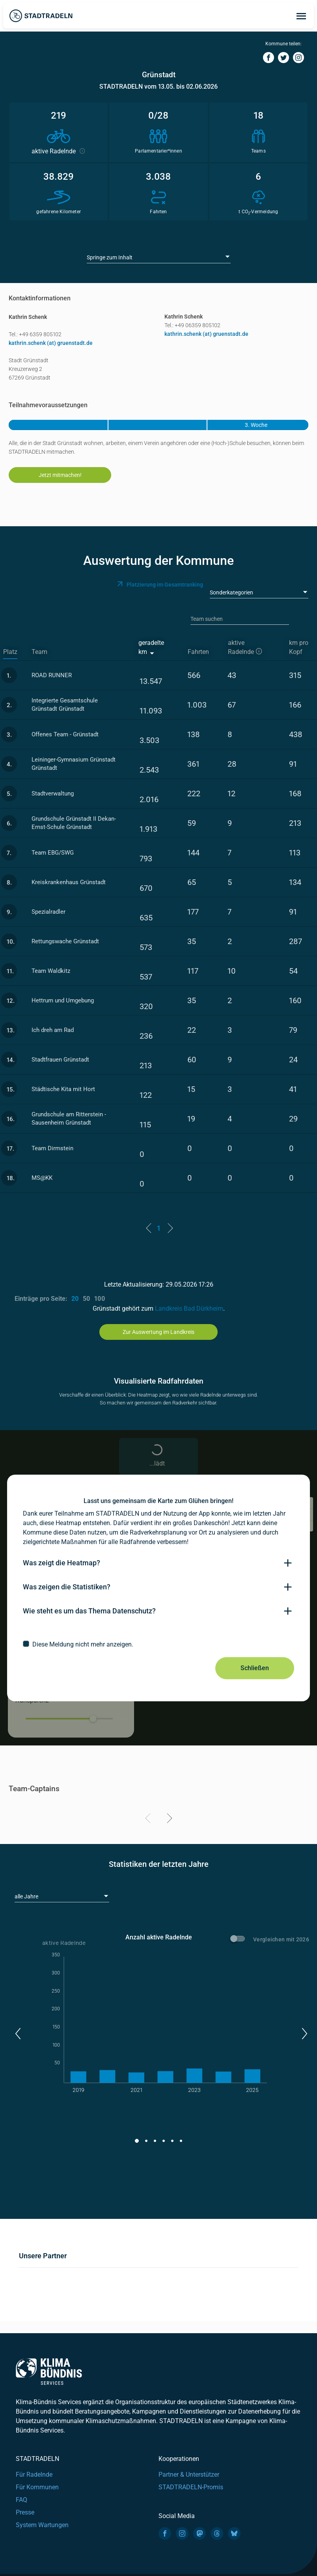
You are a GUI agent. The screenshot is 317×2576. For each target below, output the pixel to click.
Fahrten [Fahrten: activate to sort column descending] (198, 652)
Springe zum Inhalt (109, 257)
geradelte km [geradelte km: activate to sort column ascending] (151, 647)
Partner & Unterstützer (188, 2474)
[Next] (168, 1819)
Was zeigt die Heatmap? (61, 1563)
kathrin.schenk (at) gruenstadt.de (51, 343)
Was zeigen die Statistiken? (66, 1587)
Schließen (255, 1668)
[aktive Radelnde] (251, 648)
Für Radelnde (34, 2474)
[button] (17, 2034)
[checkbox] (158, 1644)
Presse (25, 2512)
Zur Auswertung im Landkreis (158, 1332)
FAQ (21, 2499)
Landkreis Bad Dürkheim (189, 1308)
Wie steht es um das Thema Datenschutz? (89, 1611)
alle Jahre (26, 1896)
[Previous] (149, 1819)
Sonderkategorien (231, 592)
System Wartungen (42, 2525)
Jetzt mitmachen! (60, 475)
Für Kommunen (37, 2487)
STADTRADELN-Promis (190, 2487)
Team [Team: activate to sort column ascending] (39, 652)
